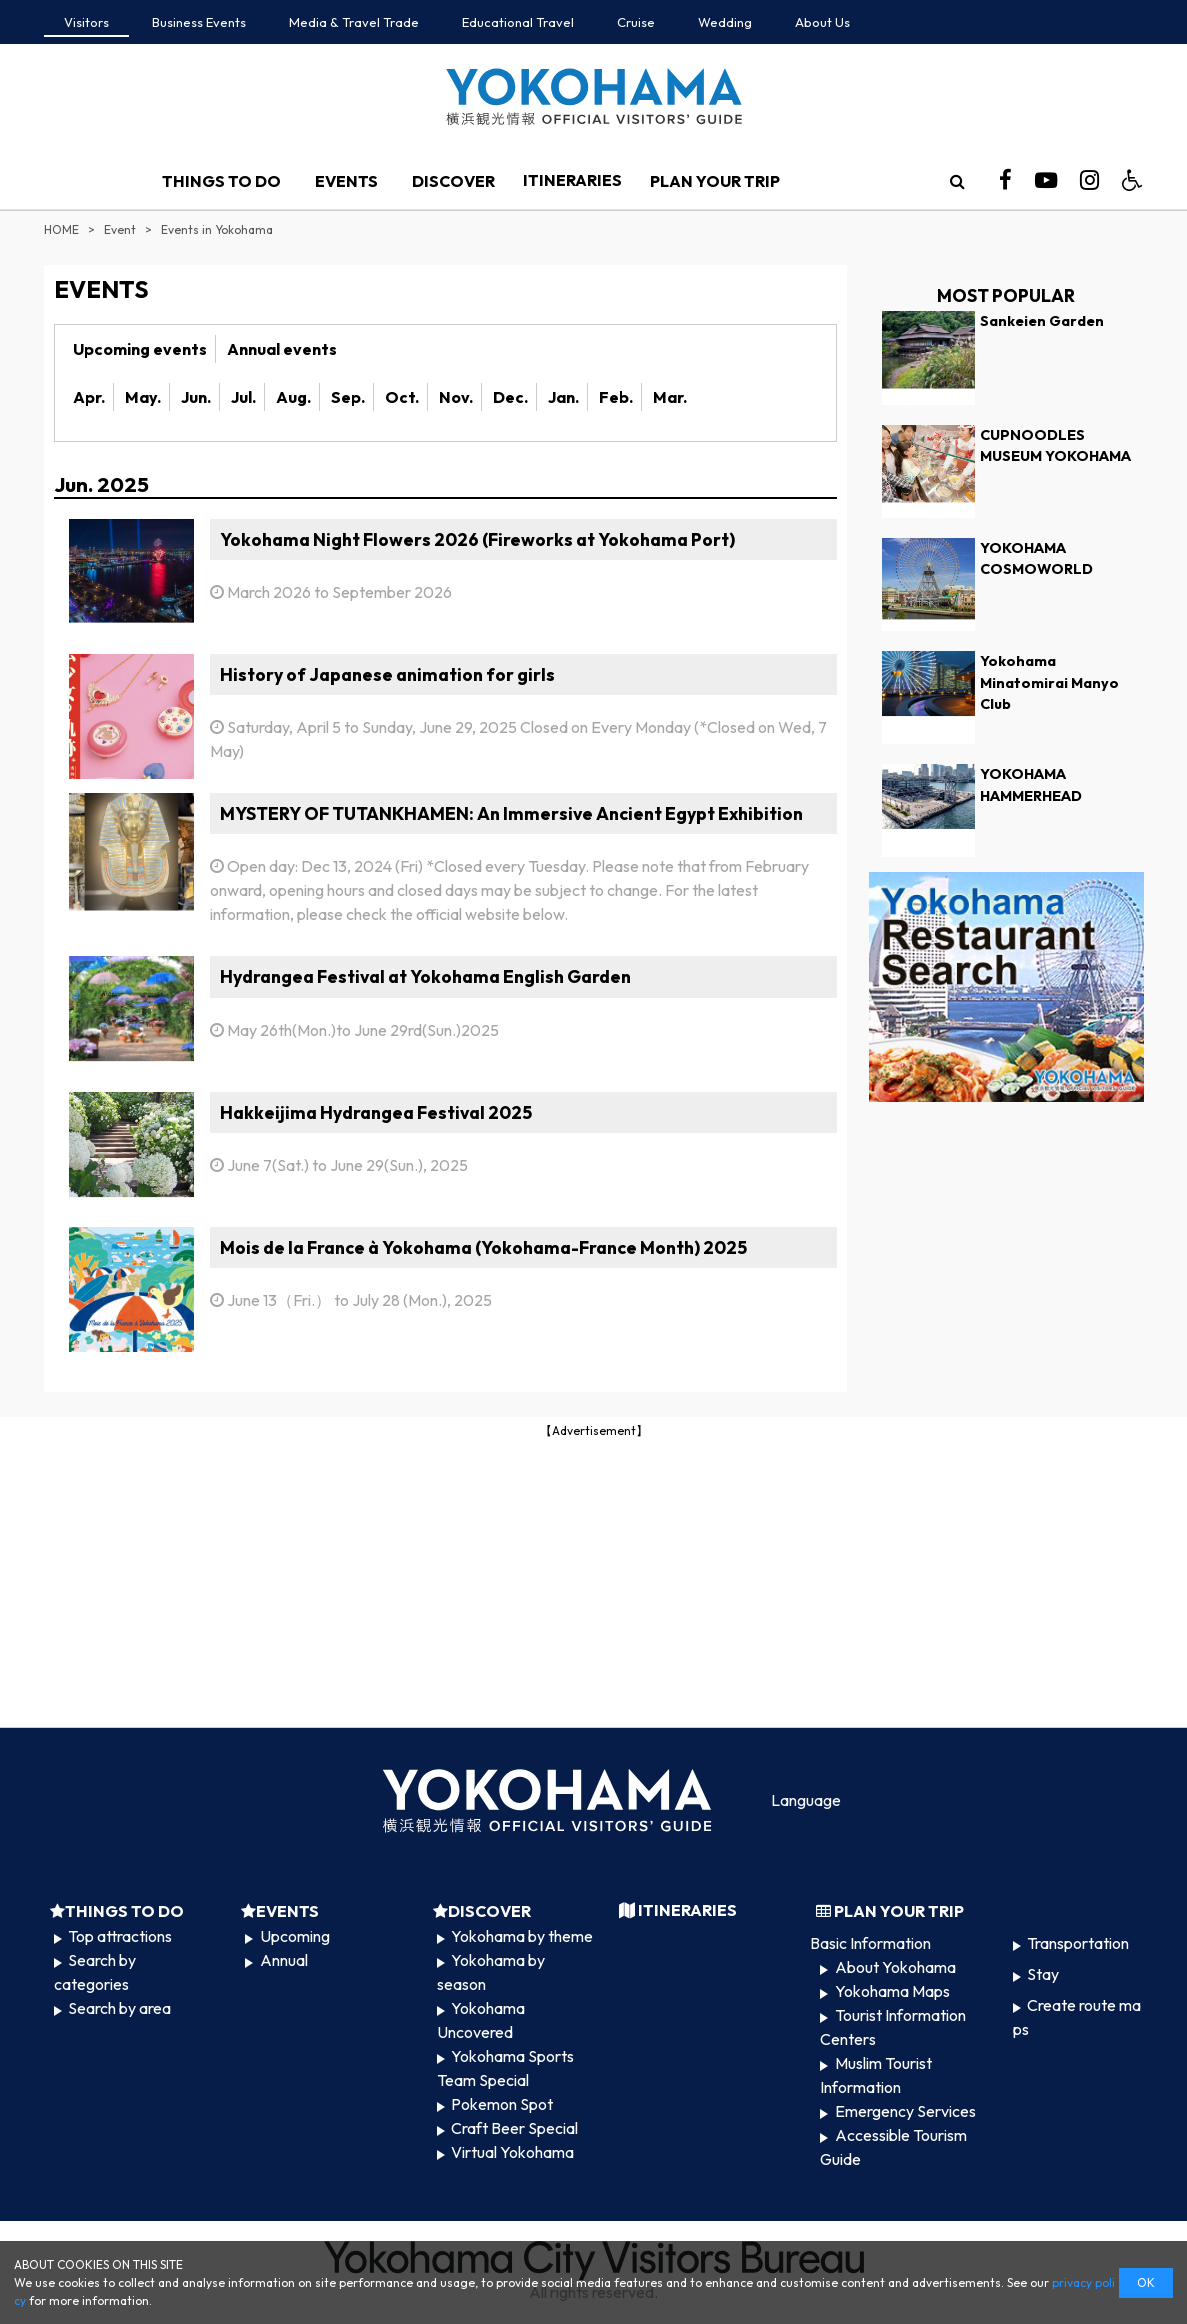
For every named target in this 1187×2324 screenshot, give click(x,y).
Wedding (725, 22)
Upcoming (295, 1936)
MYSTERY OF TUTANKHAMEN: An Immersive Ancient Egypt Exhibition (511, 813)
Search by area (119, 2008)
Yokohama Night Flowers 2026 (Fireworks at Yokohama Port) (477, 539)
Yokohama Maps (892, 1991)
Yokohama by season (491, 1972)
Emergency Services (905, 2111)
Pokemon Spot (502, 2104)
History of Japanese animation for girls (387, 674)
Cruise (636, 22)
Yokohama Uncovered (481, 2020)
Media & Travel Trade (354, 22)
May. (143, 397)
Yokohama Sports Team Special (505, 2068)
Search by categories (95, 1972)
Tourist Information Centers (892, 2027)
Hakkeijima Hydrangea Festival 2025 (376, 1112)
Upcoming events (140, 349)
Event (120, 229)
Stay (1043, 1974)
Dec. (510, 397)
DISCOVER (453, 181)
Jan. (563, 397)
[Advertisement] (594, 1581)
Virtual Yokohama (512, 2152)
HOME (61, 229)
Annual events (282, 349)
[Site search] (957, 181)
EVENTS (346, 181)
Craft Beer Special (514, 2128)
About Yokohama (895, 1967)
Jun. (196, 397)
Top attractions (120, 1936)
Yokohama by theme (522, 1936)
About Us (822, 22)
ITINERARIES (572, 180)
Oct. (402, 397)
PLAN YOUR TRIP (715, 181)
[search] (957, 181)
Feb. (616, 397)
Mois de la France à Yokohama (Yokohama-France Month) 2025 (483, 1247)
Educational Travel (518, 22)
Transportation (1078, 1943)
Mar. (670, 397)
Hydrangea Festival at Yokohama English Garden (425, 976)
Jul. (243, 397)
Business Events (199, 22)
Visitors (86, 22)
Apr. (89, 397)
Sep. (348, 397)
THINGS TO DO (221, 181)
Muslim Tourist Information (875, 2075)
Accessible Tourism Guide (893, 2147)
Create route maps (1077, 2017)
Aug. (293, 397)
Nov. (456, 397)
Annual (284, 1960)
